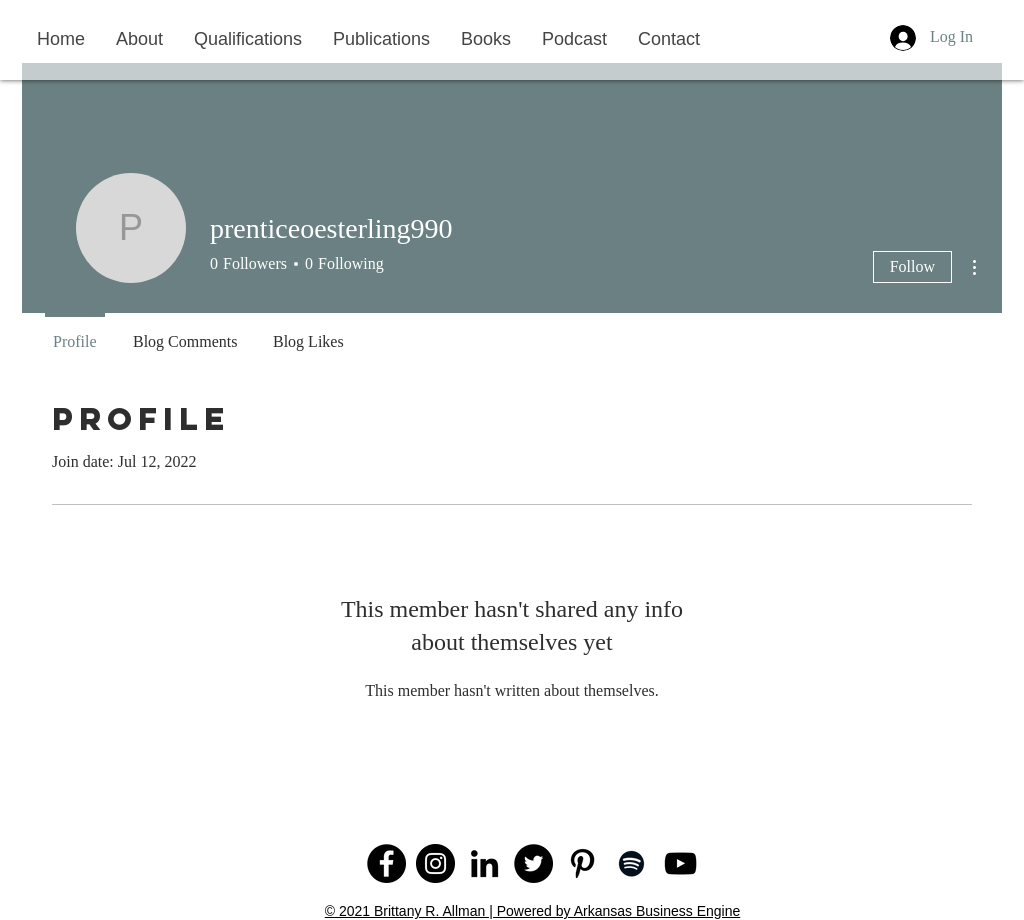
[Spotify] (631, 863)
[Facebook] (386, 863)
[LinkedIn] (484, 863)
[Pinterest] (582, 863)
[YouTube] (680, 863)
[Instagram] (435, 863)
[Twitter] (533, 863)
